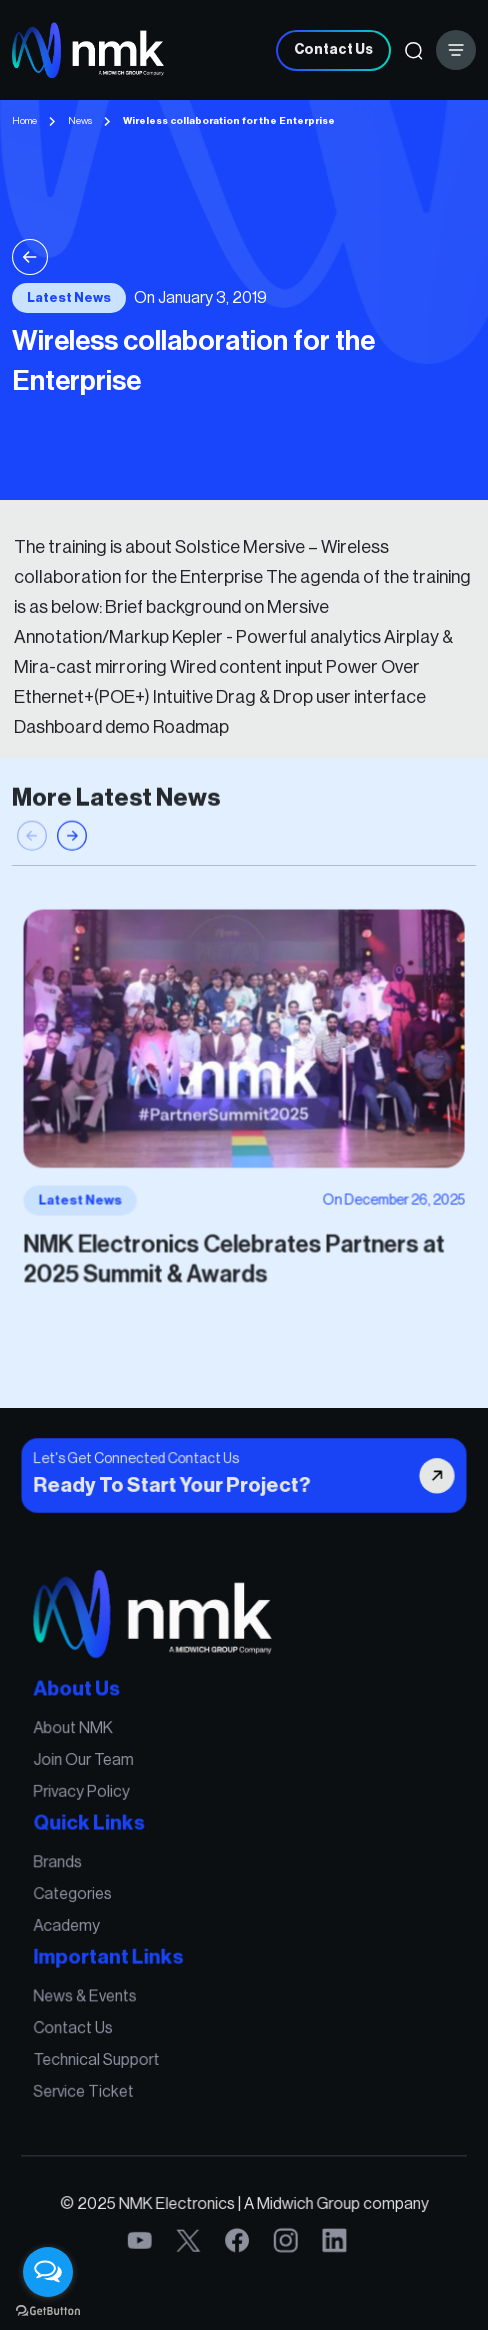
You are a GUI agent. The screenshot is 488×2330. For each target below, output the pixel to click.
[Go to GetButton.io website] (48, 2310)
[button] (72, 850)
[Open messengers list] (48, 2272)
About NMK (83, 1737)
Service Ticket (93, 2080)
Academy (77, 1924)
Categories (83, 1894)
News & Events (94, 1990)
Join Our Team (93, 1767)
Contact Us (333, 50)
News (80, 121)
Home (24, 121)
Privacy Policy (91, 1797)
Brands (69, 1864)
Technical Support (105, 2050)
